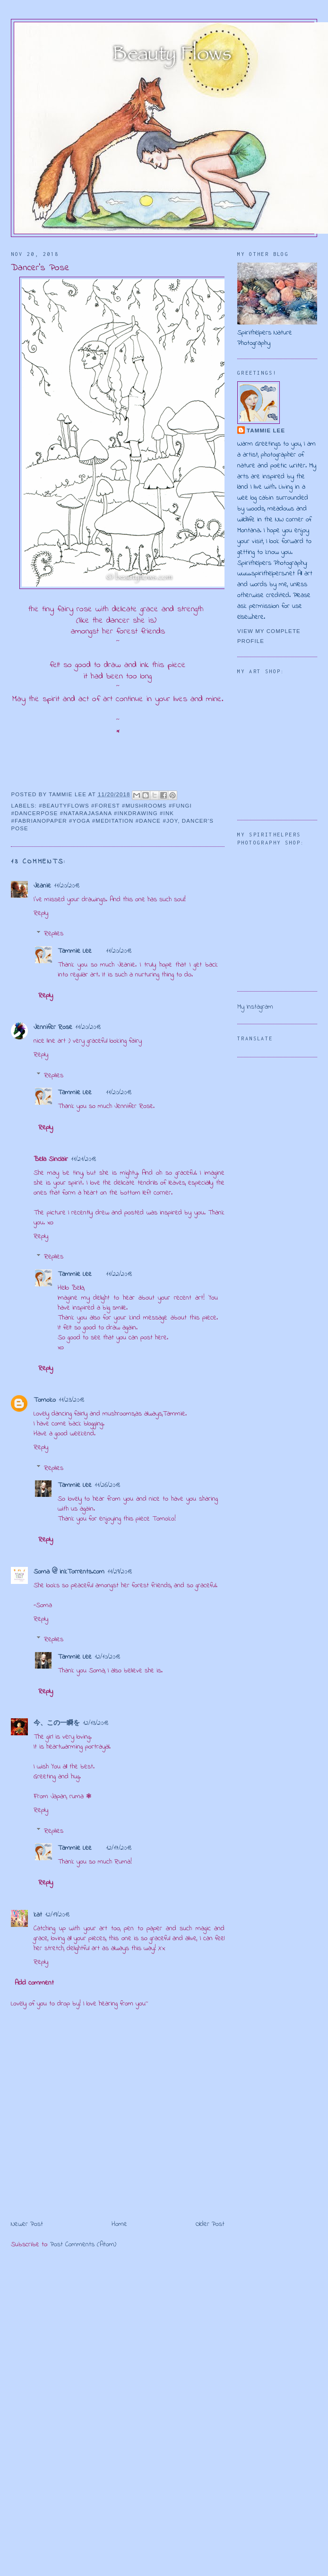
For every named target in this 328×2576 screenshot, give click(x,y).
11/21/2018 (83, 1159)
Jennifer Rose (53, 1027)
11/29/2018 (119, 1572)
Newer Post (27, 2224)
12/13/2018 (95, 1723)
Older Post (210, 2224)
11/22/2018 (119, 1274)
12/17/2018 (118, 1848)
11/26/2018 (107, 1485)
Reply (41, 913)
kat (38, 1915)
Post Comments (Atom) (83, 2245)
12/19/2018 (57, 1915)
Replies (53, 934)
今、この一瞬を (57, 1723)
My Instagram (255, 1007)
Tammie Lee (75, 951)
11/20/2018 (66, 886)
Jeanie (42, 886)
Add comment (34, 1983)
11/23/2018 (71, 1400)
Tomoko (45, 1400)
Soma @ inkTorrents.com (69, 1572)
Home (119, 2224)
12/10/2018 (107, 1657)
